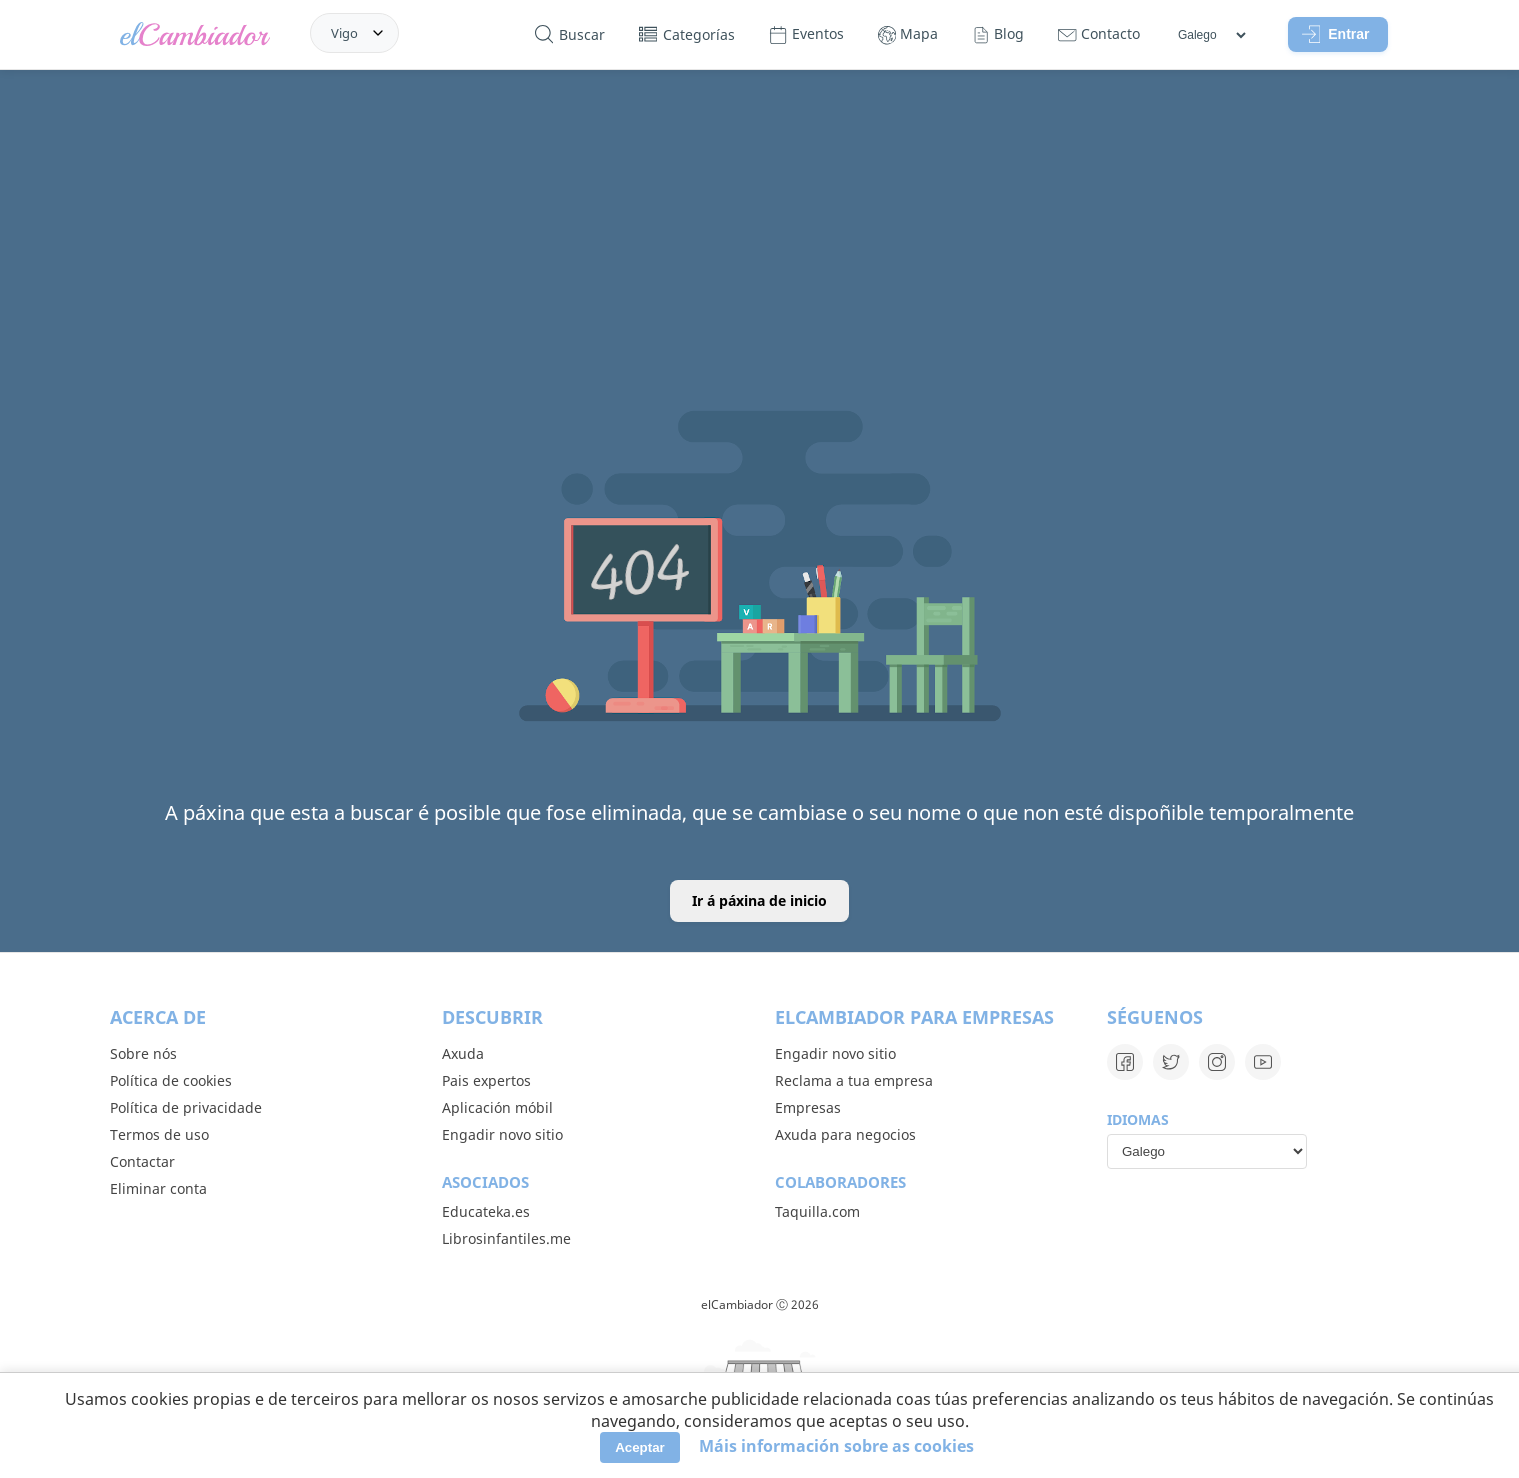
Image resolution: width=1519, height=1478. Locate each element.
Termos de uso (159, 1134)
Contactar (142, 1161)
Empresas (808, 1107)
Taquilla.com (817, 1211)
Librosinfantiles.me (506, 1238)
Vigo (344, 33)
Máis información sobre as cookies (836, 1446)
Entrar (1336, 34)
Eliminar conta (158, 1188)
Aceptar (640, 1447)
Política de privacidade (186, 1107)
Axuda (463, 1053)
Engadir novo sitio (502, 1134)
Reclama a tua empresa (854, 1080)
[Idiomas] (1211, 35)
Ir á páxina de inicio (759, 900)
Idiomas (1138, 1119)
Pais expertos (486, 1080)
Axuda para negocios (845, 1134)
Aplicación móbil (497, 1107)
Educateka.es (486, 1211)
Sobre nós (143, 1053)
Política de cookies (171, 1080)
